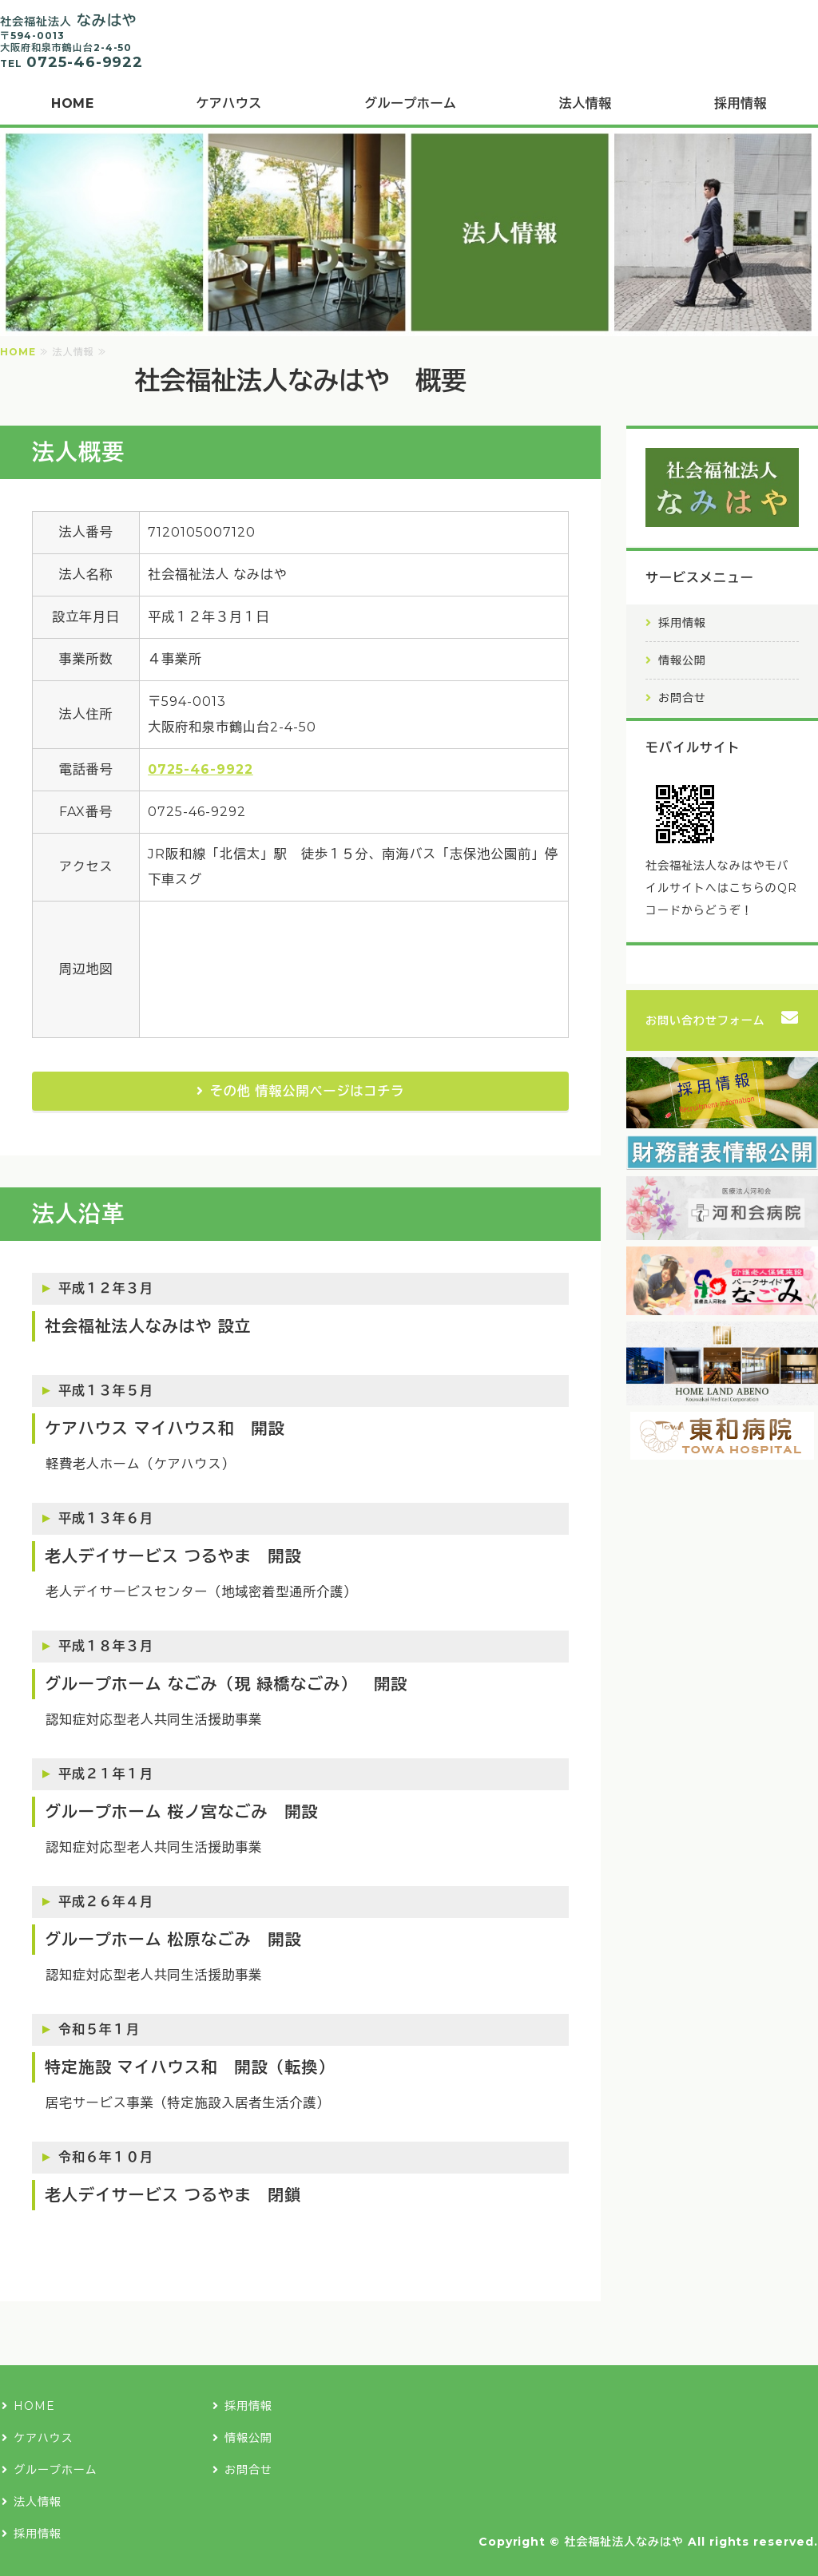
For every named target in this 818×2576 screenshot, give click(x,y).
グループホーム (410, 103)
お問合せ (682, 698)
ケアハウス (228, 103)
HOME (72, 103)
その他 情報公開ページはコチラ (307, 1091)
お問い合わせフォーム (705, 1020)
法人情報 (585, 103)
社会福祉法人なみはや (624, 2541)
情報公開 (682, 660)
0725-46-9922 (200, 769)
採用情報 (682, 623)
